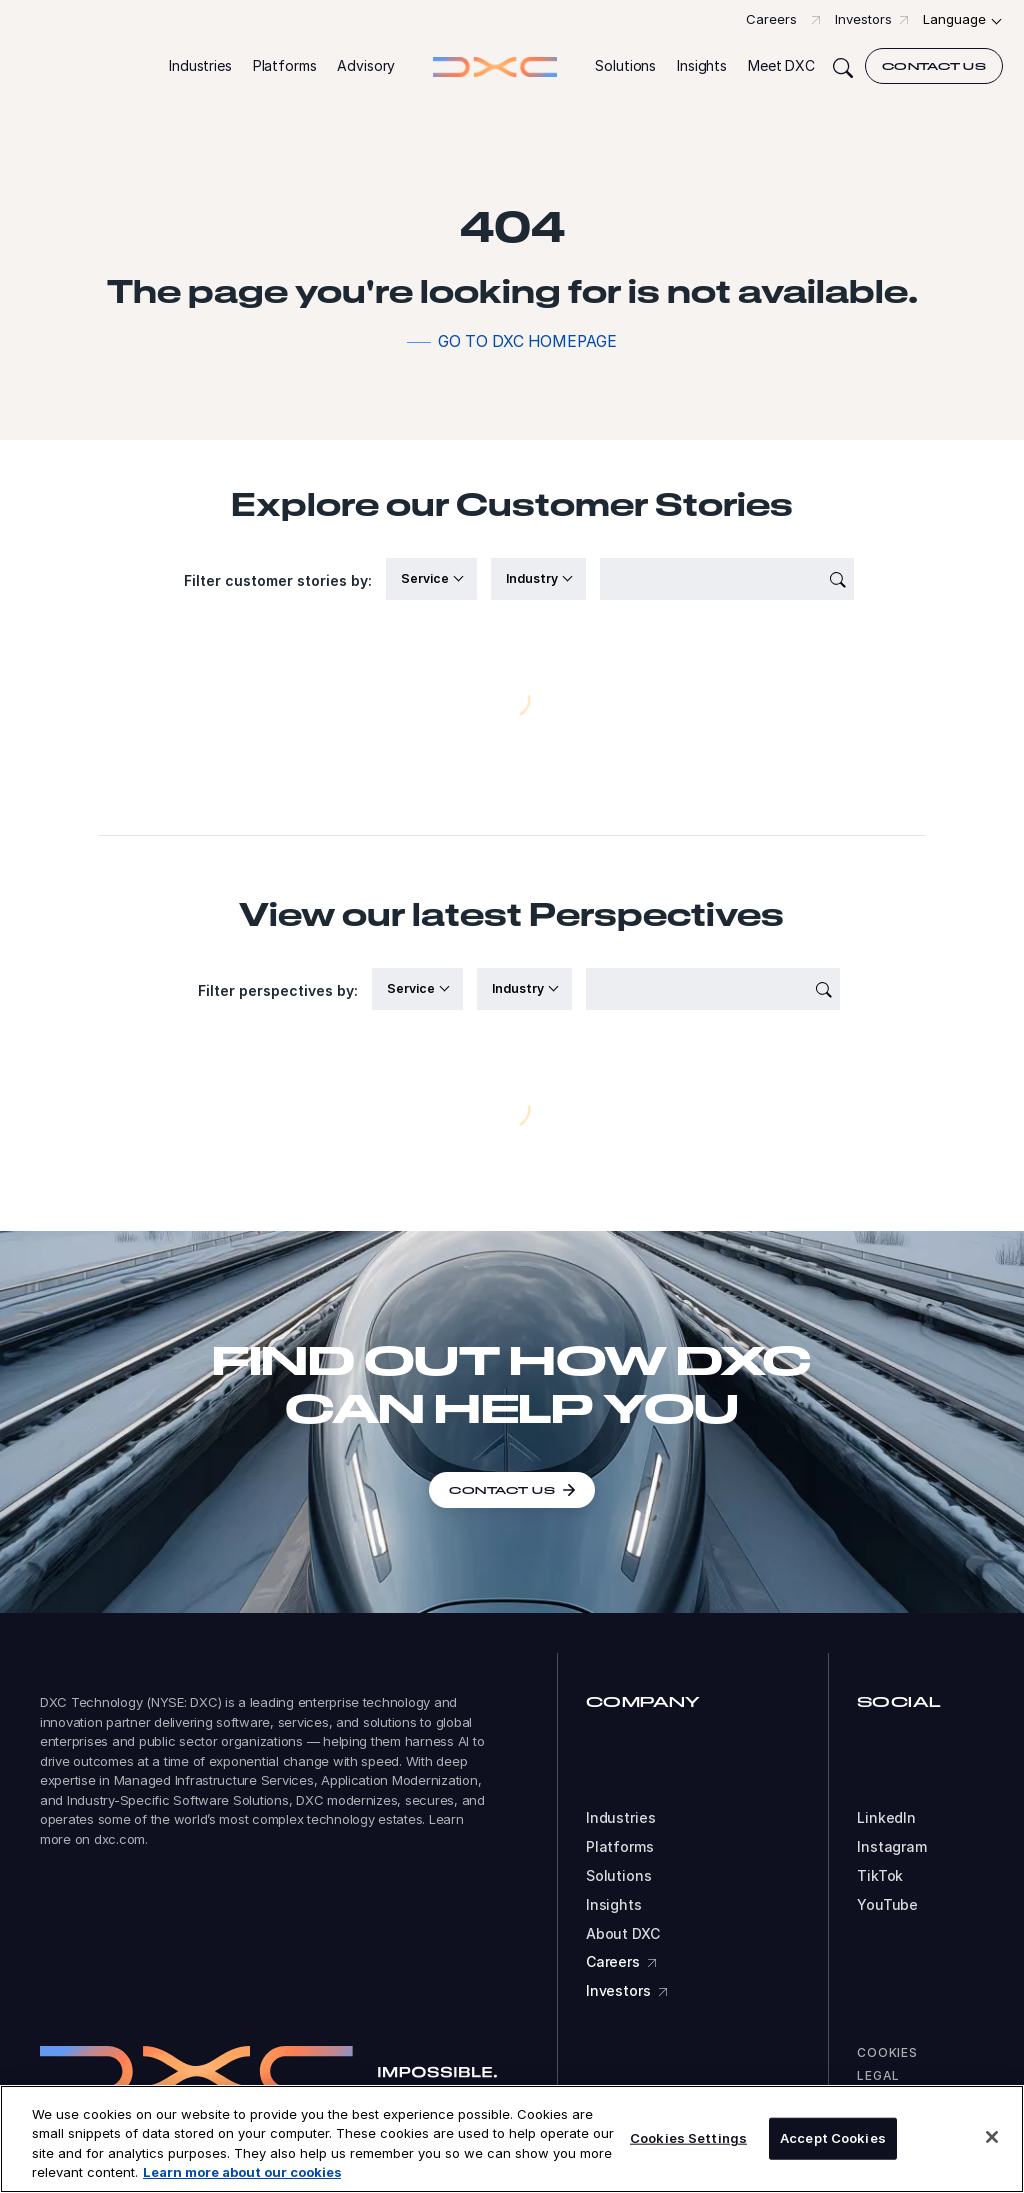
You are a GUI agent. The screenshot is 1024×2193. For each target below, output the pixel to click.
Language (954, 19)
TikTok (880, 1876)
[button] (200, 66)
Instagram (892, 1847)
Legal (878, 2075)
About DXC (623, 1934)
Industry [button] (533, 578)
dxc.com (119, 1839)
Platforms (620, 1847)
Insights (614, 1905)
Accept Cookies (833, 2138)
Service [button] (426, 578)
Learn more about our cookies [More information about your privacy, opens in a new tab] (242, 2172)
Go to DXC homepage (527, 341)
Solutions (619, 1876)
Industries (621, 1818)
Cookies (887, 2052)
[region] (512, 2139)
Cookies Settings (688, 2138)
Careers (771, 19)
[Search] (843, 66)
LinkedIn (886, 1818)
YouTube (887, 1905)
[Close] (992, 2137)
